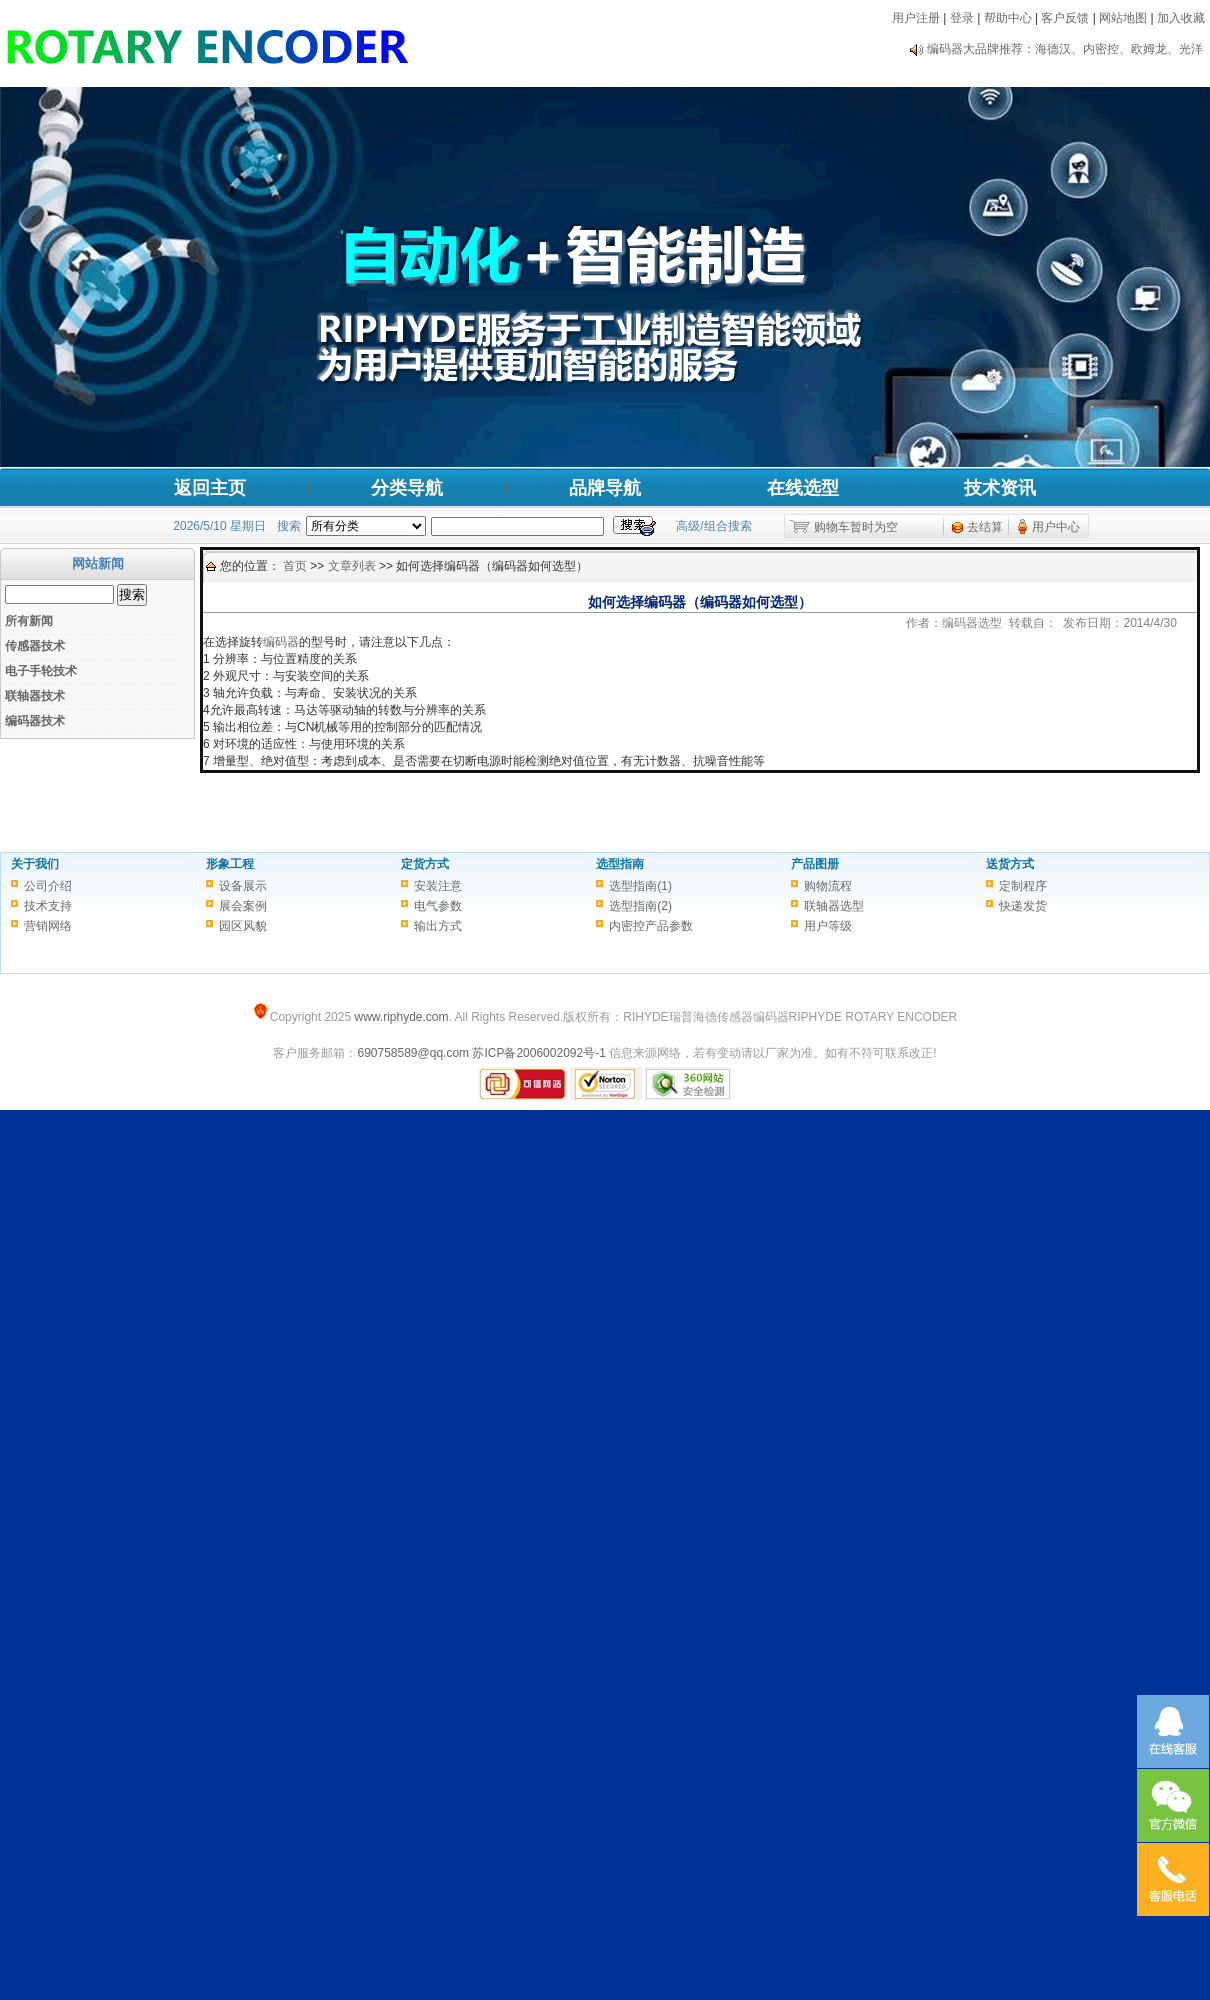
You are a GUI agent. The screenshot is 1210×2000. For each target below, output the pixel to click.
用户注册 (916, 18)
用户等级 (828, 926)
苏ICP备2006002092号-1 (538, 1053)
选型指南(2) (640, 906)
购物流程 (828, 886)
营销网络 (48, 926)
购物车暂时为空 (856, 527)
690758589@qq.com (413, 1053)
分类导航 (407, 488)
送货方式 (1010, 864)
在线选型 (803, 488)
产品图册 (815, 864)
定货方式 (425, 864)
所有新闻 (29, 621)
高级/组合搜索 (713, 526)
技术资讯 (1000, 488)
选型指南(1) (640, 886)
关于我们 (35, 864)
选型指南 (620, 864)
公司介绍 (48, 886)
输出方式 (438, 926)
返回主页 (210, 488)
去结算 (985, 527)
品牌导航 (605, 488)
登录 (962, 18)
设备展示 (243, 886)
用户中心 (1056, 527)
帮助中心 (1008, 18)
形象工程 (230, 864)
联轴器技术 (35, 696)
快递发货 (1023, 906)
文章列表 (352, 566)
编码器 (281, 642)
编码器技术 (35, 721)
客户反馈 (1065, 18)
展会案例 (243, 906)
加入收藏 (1181, 18)
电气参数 (438, 906)
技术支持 (48, 906)
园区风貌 (243, 926)
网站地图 (1123, 18)
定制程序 (1023, 886)
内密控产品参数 (651, 926)
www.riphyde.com (401, 1017)
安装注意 (438, 886)
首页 (295, 566)
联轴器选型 (834, 906)
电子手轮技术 (41, 671)
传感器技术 (35, 646)
